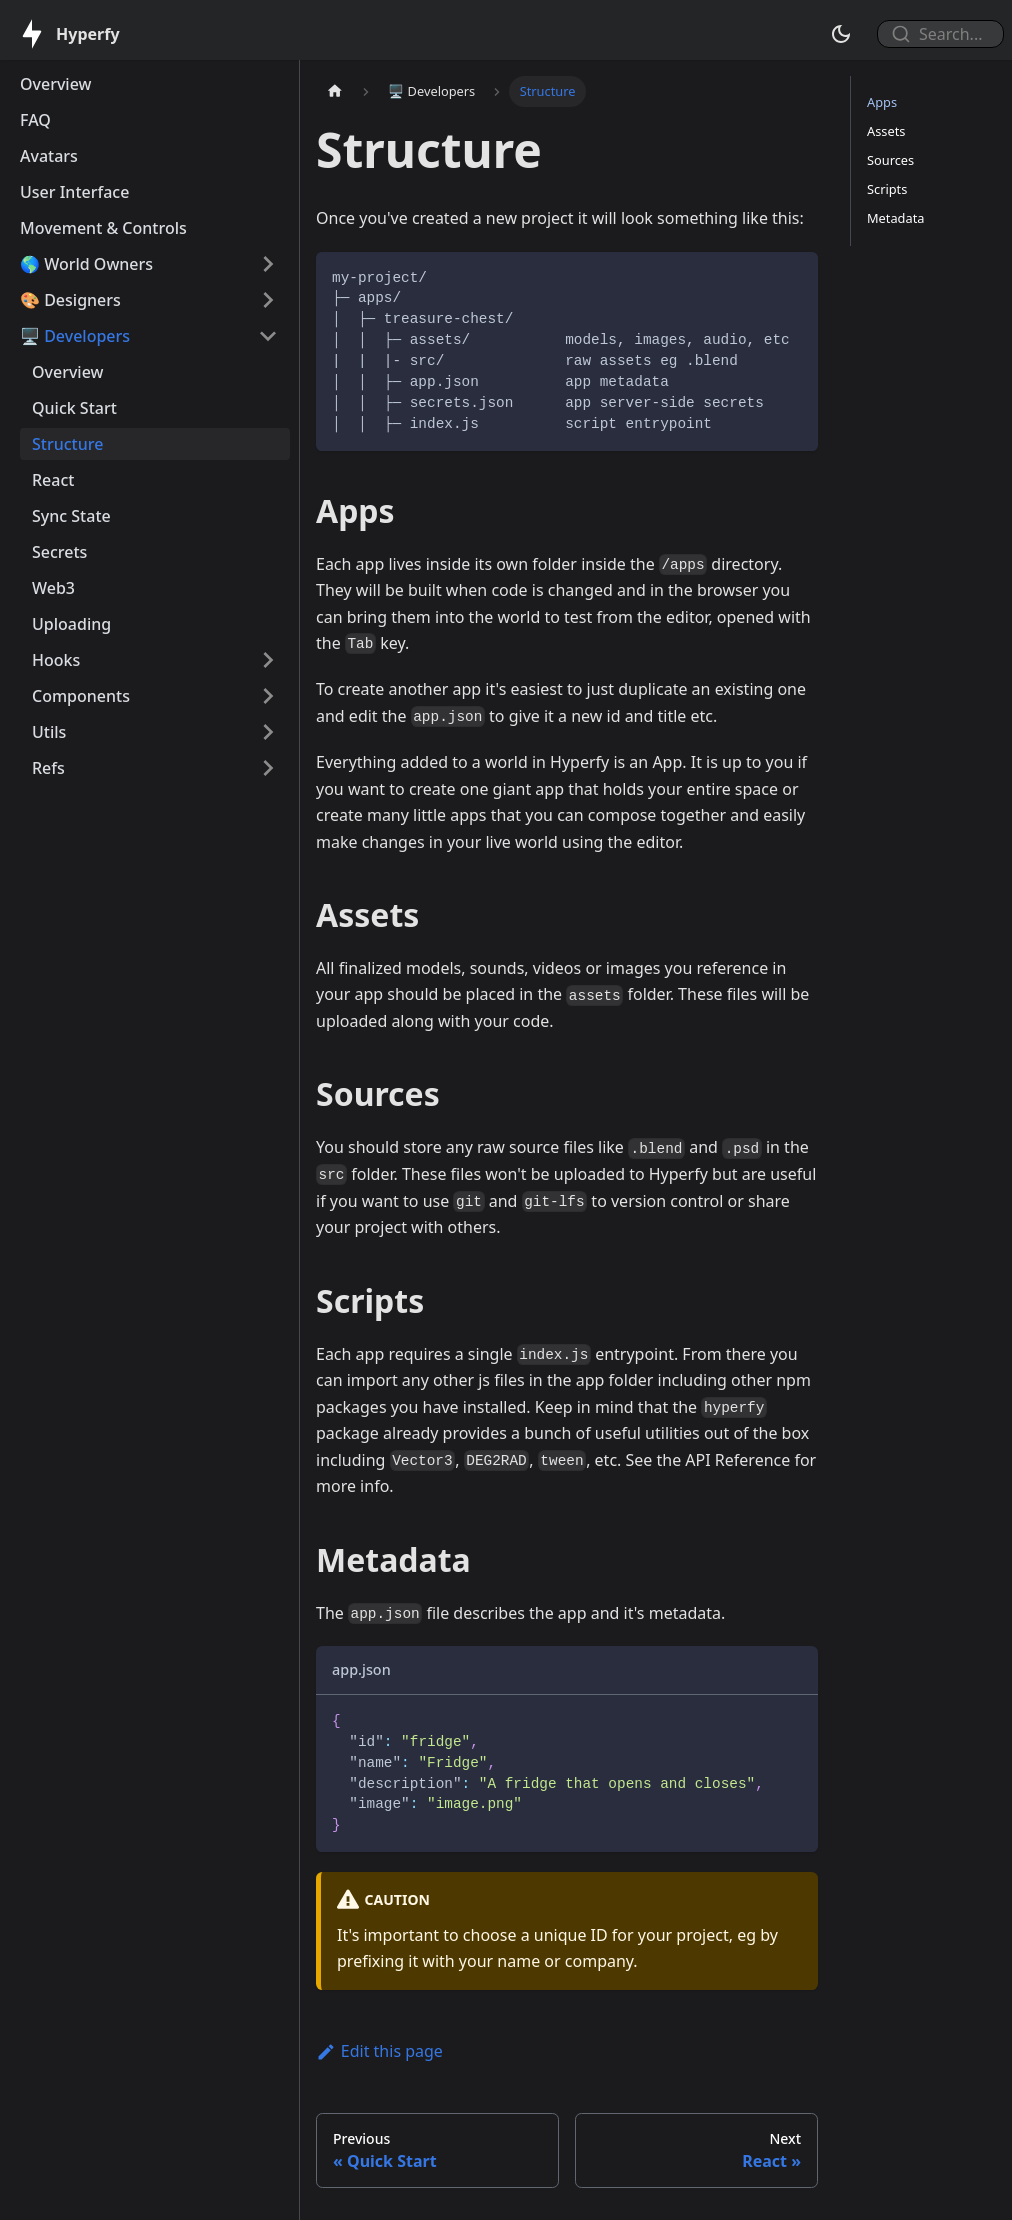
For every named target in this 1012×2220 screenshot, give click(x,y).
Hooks (56, 660)
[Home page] (335, 91)
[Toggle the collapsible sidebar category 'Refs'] (268, 768)
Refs (48, 768)
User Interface (74, 192)
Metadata (895, 218)
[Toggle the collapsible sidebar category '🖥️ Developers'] (268, 336)
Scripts (887, 189)
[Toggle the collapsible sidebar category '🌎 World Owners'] (268, 264)
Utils (49, 732)
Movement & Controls (103, 228)
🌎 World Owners (86, 264)
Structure (67, 444)
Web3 (53, 588)
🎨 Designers (70, 300)
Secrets (59, 552)
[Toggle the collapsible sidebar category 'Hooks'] (268, 660)
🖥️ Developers (75, 336)
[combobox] (932, 34)
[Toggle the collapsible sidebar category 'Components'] (268, 696)
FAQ (35, 120)
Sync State (71, 516)
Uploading (71, 624)
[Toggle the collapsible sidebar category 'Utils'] (268, 732)
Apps (882, 102)
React (53, 480)
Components (81, 696)
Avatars (49, 156)
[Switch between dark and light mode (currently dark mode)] (841, 34)
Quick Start (74, 408)
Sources (890, 160)
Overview (55, 84)
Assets (886, 131)
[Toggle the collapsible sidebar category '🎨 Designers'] (268, 300)
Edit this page (379, 2051)
